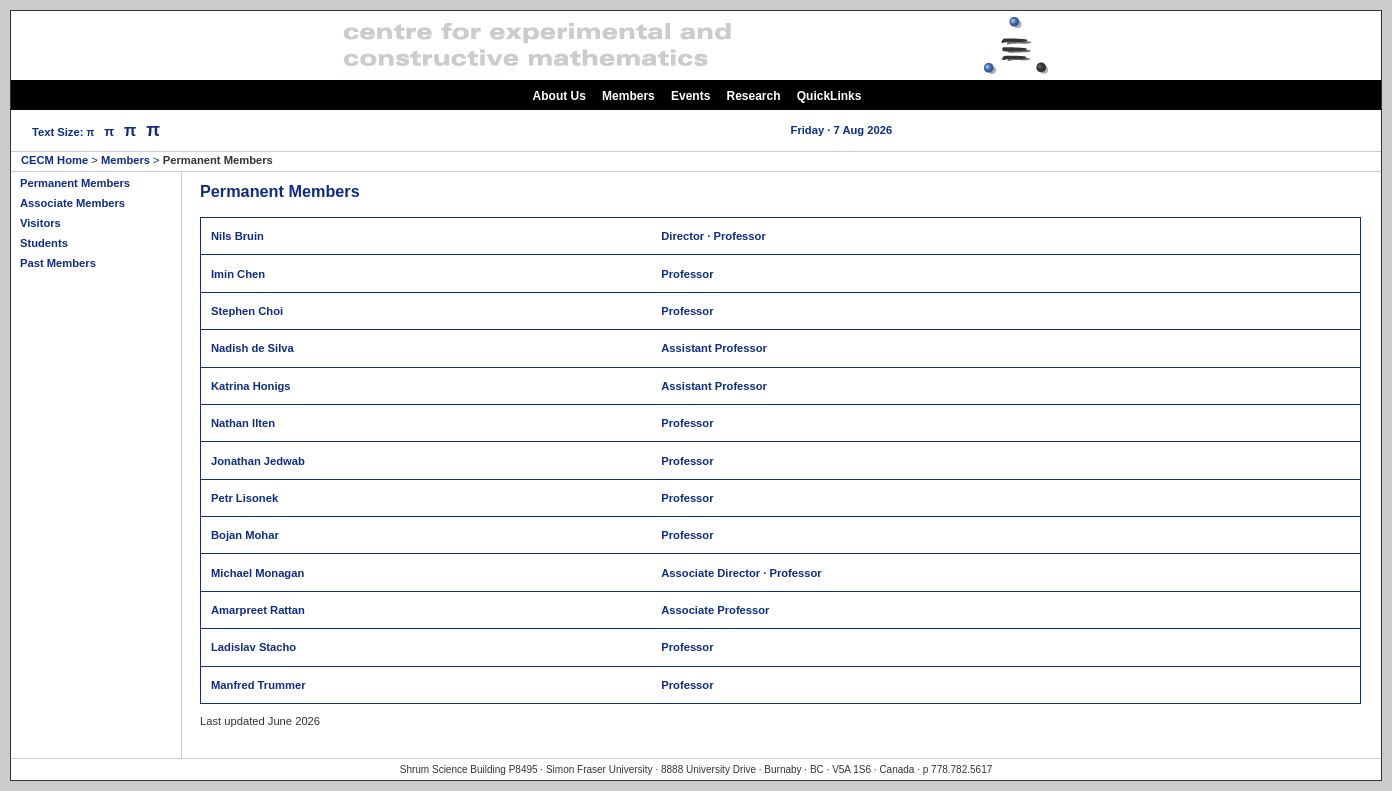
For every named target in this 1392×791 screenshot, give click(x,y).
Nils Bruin (237, 236)
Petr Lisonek (244, 498)
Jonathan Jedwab (258, 461)
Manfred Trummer (258, 685)
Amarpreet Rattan (258, 610)
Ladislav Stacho (253, 647)
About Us (559, 96)
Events (690, 96)
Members (628, 96)
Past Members (58, 263)
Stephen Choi (247, 311)
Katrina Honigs (251, 386)
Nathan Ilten (243, 423)
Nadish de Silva (252, 348)
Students (44, 243)
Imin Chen (238, 274)
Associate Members (72, 203)
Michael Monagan (257, 573)
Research (754, 96)
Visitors (40, 223)
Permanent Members (75, 183)
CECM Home (54, 160)
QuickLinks (829, 96)
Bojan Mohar (245, 535)
